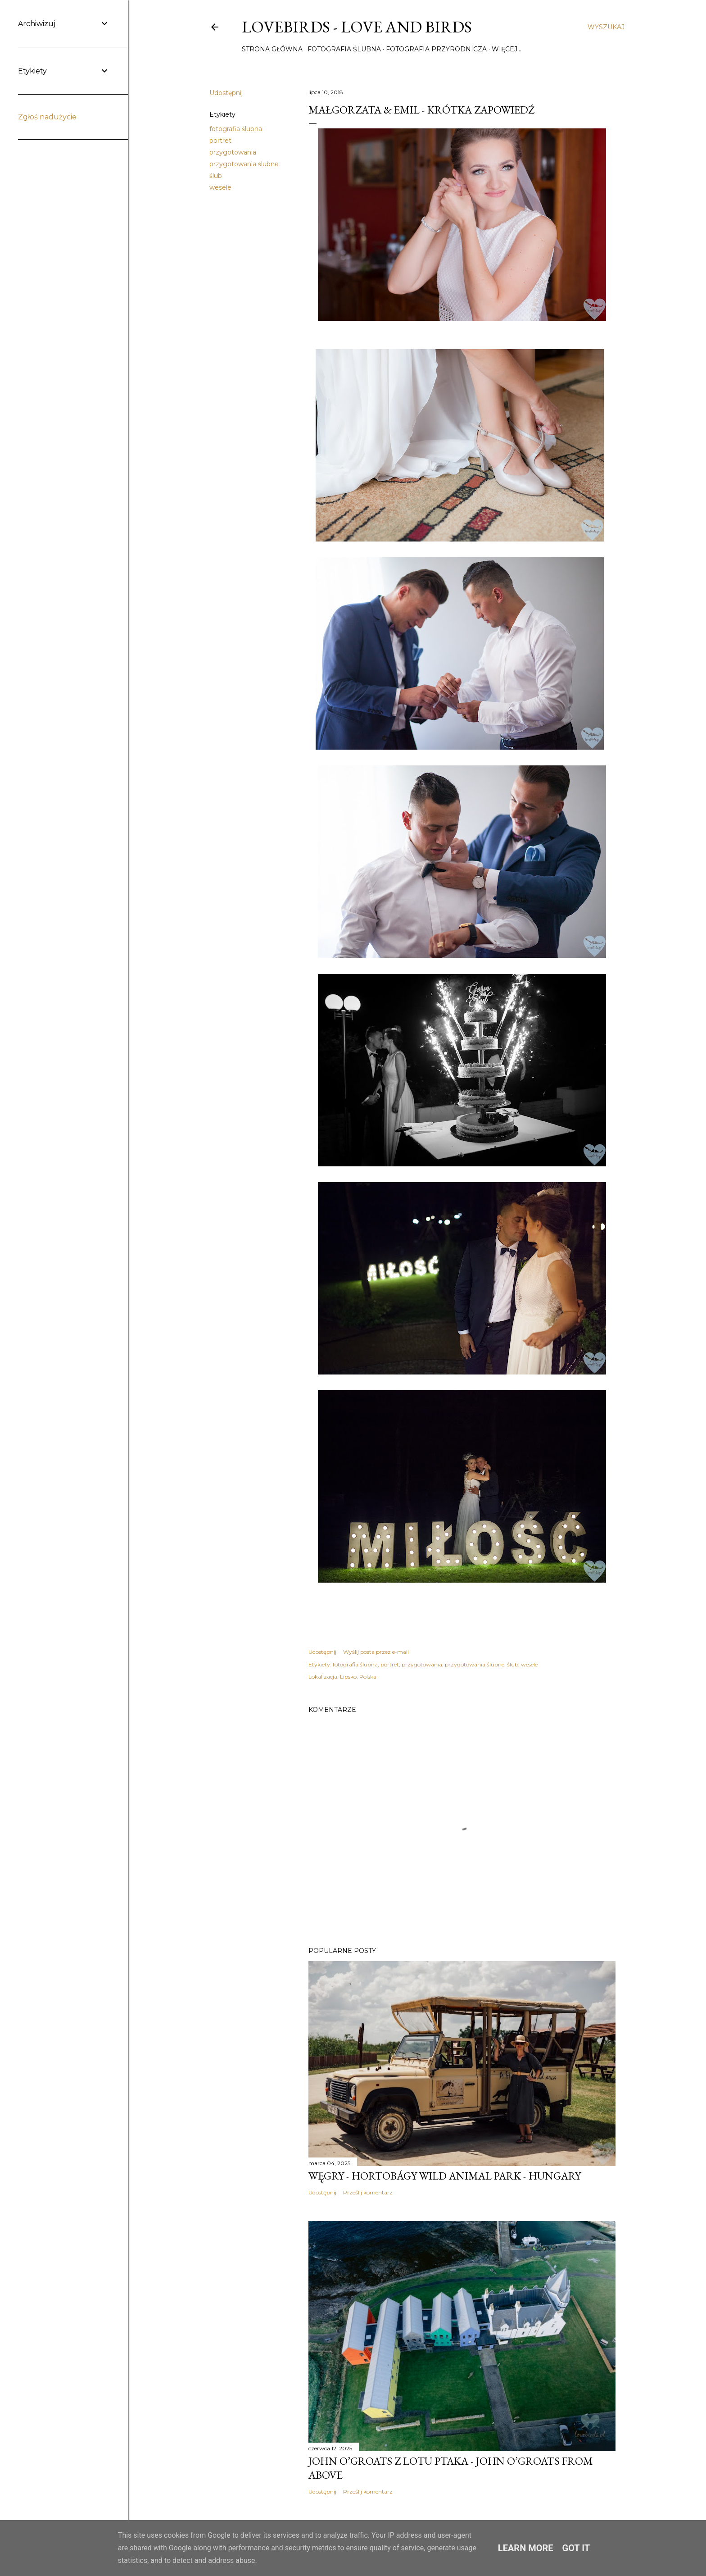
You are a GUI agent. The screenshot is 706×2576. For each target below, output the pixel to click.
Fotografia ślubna (344, 49)
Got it (576, 2548)
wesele (220, 187)
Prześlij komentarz (368, 2192)
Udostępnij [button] (226, 93)
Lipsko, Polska (358, 1676)
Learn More (525, 2548)
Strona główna (272, 49)
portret (220, 141)
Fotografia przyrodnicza (436, 49)
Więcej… (506, 49)
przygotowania (232, 152)
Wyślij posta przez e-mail (376, 1651)
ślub (215, 176)
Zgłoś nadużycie (47, 117)
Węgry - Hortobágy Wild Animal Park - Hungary (444, 2176)
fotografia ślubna (235, 129)
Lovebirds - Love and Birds (357, 26)
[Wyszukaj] (606, 27)
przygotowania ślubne (244, 164)
